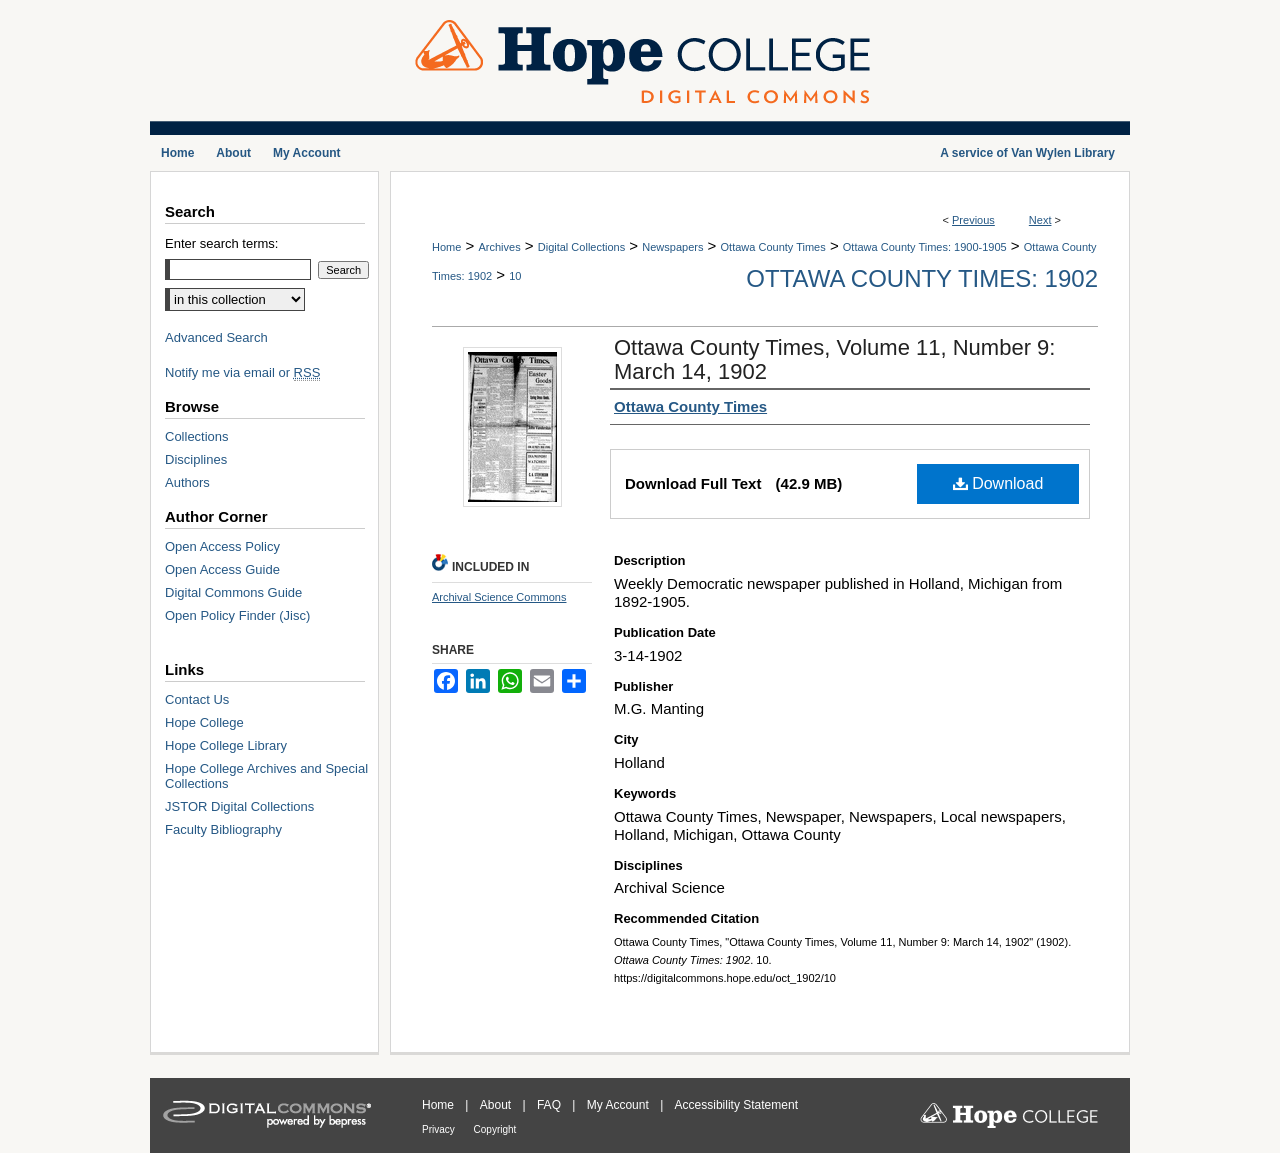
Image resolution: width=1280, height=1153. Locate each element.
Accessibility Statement (736, 1105)
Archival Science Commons (499, 597)
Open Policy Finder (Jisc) (237, 615)
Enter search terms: (221, 243)
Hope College (204, 722)
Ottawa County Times (773, 247)
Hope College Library (226, 745)
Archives (499, 247)
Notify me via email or (242, 372)
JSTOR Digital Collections (239, 806)
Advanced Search (216, 337)
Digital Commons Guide (233, 592)
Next (1040, 220)
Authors (187, 482)
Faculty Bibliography (223, 829)
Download (998, 483)
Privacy (440, 1129)
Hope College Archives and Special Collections (266, 776)
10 (515, 276)
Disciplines (196, 459)
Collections (197, 436)
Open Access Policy (222, 546)
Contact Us (197, 699)
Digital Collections (581, 247)
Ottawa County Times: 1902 (922, 278)
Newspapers (672, 247)
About (497, 1105)
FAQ (550, 1105)
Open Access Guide (222, 569)
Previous (973, 220)
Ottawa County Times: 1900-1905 (925, 247)
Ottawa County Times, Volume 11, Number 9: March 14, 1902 (834, 359)
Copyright (495, 1129)
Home (446, 247)
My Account (619, 1105)
